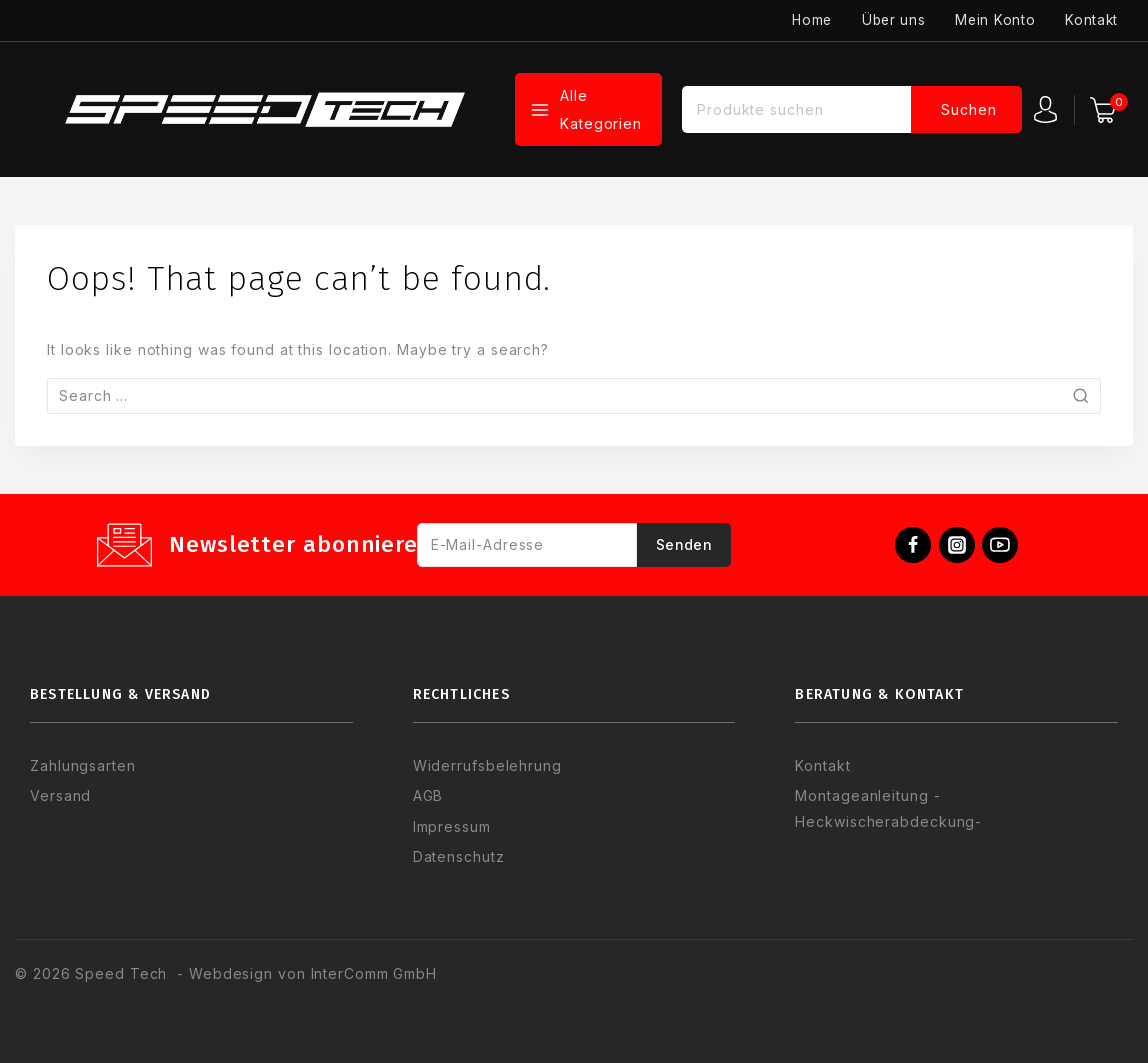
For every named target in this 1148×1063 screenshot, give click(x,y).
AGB (428, 795)
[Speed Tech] (265, 109)
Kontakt (1091, 20)
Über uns (894, 20)
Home (812, 20)
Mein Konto (995, 20)
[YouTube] (1000, 545)
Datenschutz (459, 856)
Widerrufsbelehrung (487, 765)
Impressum (452, 826)
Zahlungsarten (83, 765)
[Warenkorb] (1106, 110)
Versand (60, 795)
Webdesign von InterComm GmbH (310, 973)
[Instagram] (957, 545)
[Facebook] (913, 545)
